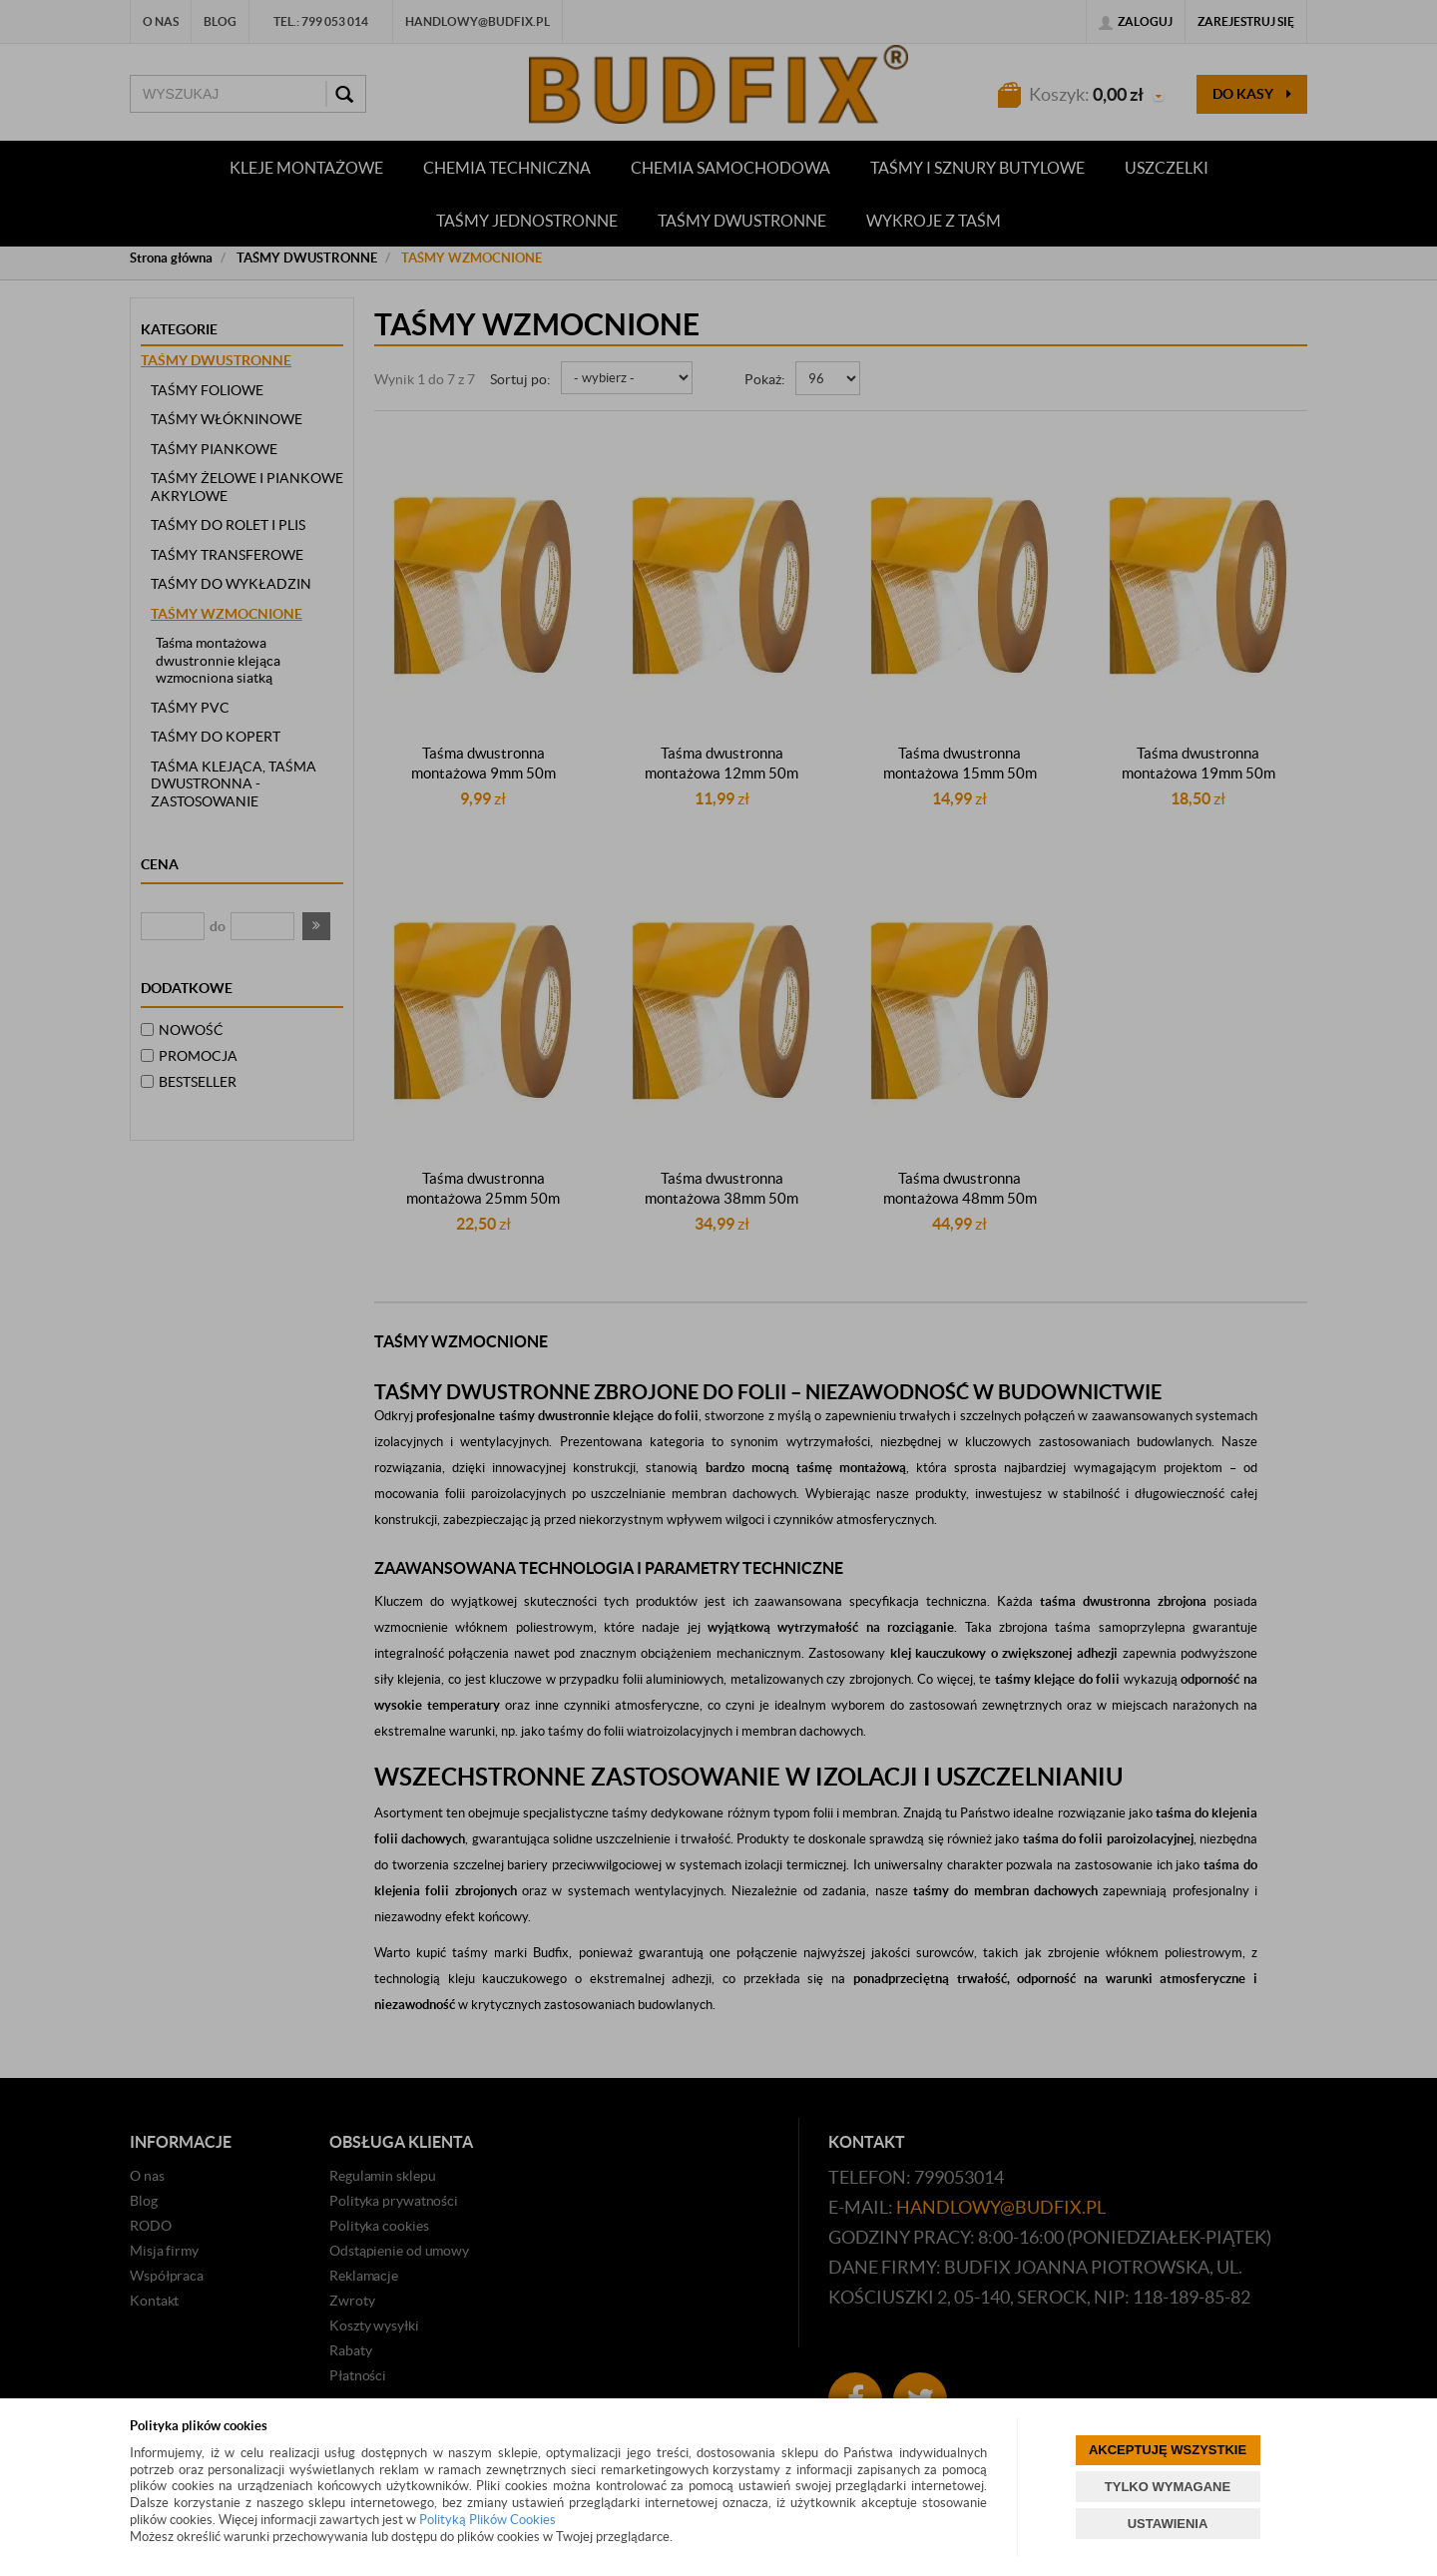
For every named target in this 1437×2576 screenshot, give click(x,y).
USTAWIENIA (1168, 2523)
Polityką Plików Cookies (487, 2519)
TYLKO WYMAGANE (1167, 2486)
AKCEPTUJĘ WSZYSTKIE (1167, 2449)
